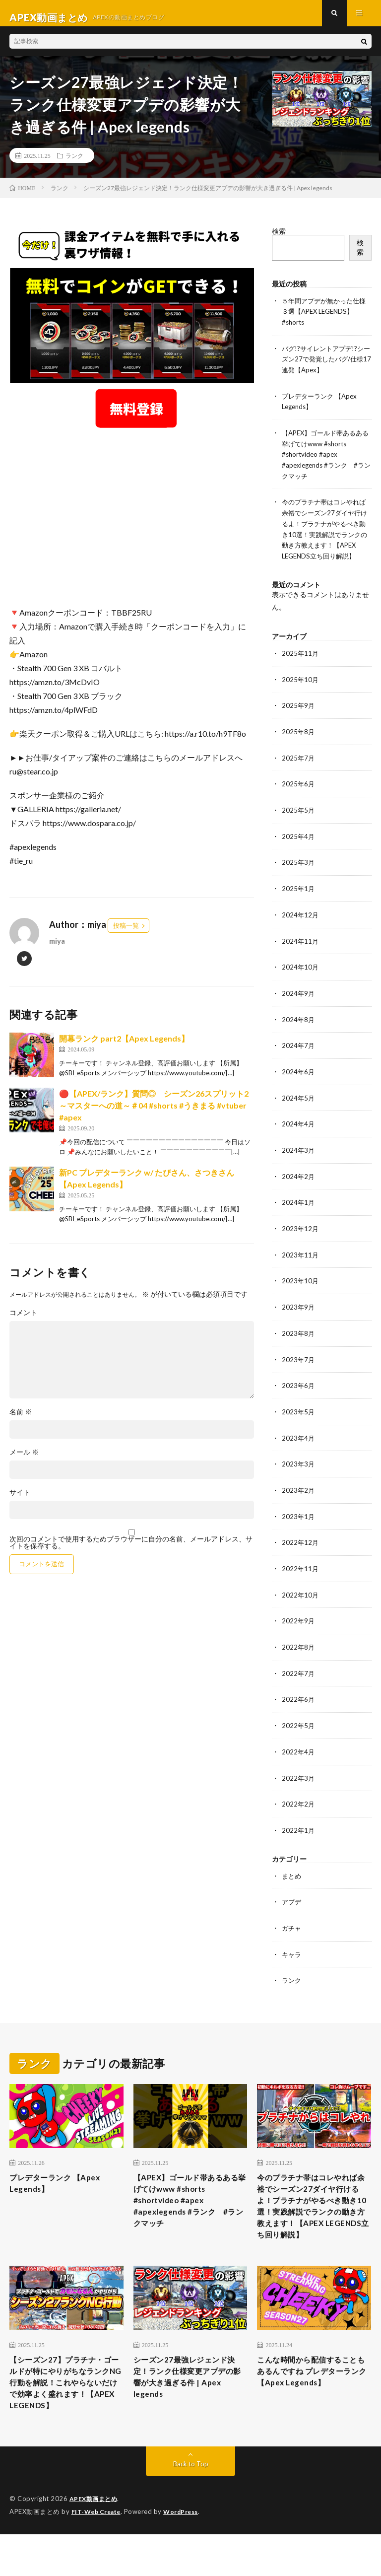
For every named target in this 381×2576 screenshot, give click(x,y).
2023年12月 (300, 1233)
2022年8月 (299, 1646)
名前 (20, 1420)
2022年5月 (299, 1724)
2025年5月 (299, 820)
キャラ (292, 1950)
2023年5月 (299, 1414)
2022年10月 (300, 1595)
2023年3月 (299, 1466)
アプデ (292, 1898)
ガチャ (292, 1924)
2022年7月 (299, 1672)
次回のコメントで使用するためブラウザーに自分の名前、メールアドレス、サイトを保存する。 (131, 1551)
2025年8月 (299, 743)
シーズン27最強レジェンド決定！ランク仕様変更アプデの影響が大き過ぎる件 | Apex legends (189, 2400)
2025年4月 (299, 846)
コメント (23, 1321)
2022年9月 (299, 1620)
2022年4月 (299, 1749)
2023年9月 (299, 1311)
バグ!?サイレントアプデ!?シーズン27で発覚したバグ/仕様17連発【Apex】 (325, 366)
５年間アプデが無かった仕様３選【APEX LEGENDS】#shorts (324, 319)
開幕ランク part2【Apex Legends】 (124, 1047)
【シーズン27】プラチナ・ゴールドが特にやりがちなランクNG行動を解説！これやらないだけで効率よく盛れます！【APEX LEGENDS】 (65, 2414)
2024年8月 (299, 1027)
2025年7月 (299, 769)
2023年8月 (299, 1336)
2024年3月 (299, 1156)
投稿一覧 (126, 934)
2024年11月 (300, 949)
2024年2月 (299, 1182)
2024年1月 (299, 1207)
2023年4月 (299, 1440)
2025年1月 (299, 898)
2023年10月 (300, 1285)
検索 (279, 239)
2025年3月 (299, 872)
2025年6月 (299, 794)
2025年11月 (300, 665)
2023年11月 (300, 1259)
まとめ (292, 1872)
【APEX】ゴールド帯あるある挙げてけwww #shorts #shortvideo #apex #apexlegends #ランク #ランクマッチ (326, 459)
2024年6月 (299, 1078)
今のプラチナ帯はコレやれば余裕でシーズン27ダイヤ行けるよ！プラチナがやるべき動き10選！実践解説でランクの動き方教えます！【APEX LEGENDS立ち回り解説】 (324, 537)
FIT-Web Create (98, 2554)
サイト (19, 1501)
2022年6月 (299, 1698)
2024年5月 (299, 1104)
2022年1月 (299, 1827)
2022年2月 (299, 1801)
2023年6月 (299, 1388)
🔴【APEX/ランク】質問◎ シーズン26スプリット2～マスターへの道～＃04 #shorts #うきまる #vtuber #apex (154, 1114)
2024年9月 (299, 1001)
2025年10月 (300, 691)
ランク (74, 164)
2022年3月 (299, 1775)
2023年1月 (299, 1517)
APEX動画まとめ (95, 2541)
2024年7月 (299, 1052)
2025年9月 (299, 717)
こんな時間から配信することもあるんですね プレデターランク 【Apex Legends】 (313, 2400)
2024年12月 (300, 923)
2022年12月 (300, 1543)
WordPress (187, 2554)
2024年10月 (300, 975)
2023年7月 (299, 1362)
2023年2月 (299, 1491)
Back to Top (190, 2506)
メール (24, 1461)
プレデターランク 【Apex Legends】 (62, 2180)
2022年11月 (300, 1569)
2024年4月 (299, 1130)
